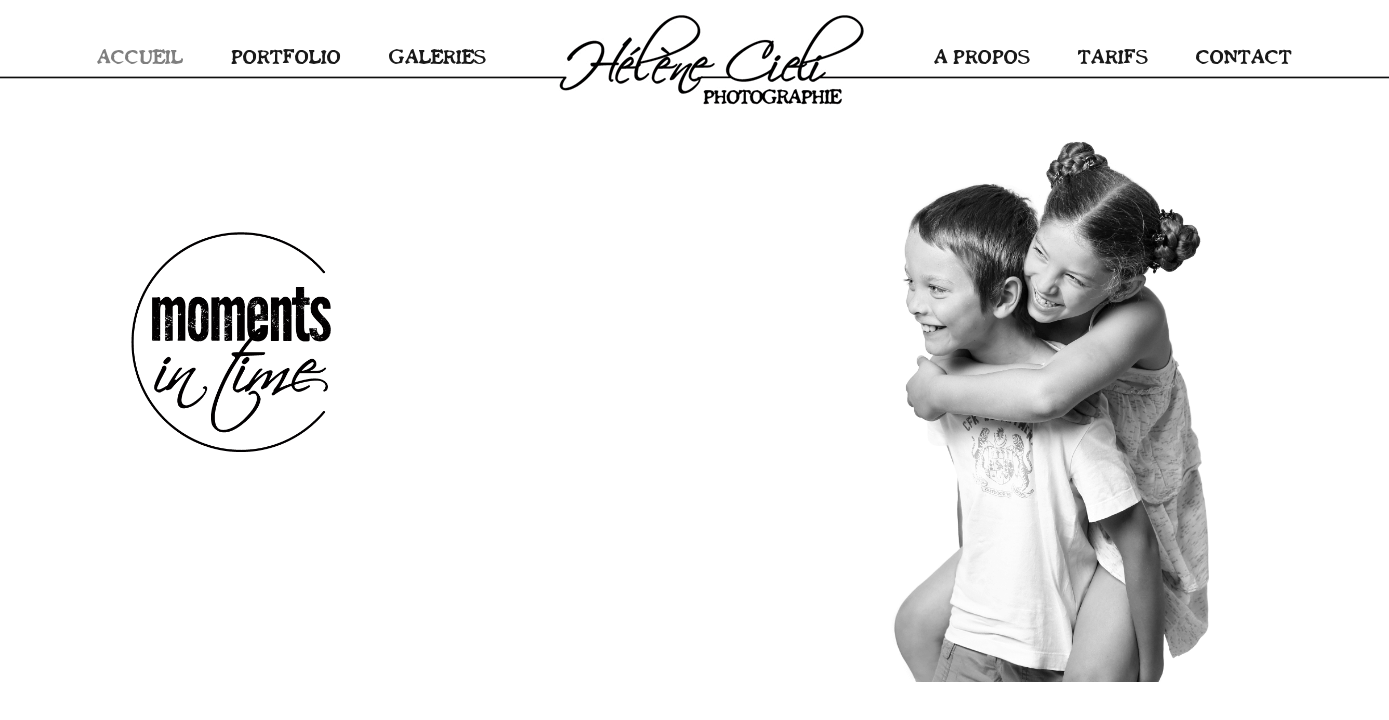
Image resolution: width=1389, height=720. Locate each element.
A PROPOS (982, 56)
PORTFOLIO (286, 56)
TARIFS (1113, 56)
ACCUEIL (140, 56)
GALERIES (437, 56)
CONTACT (1244, 56)
